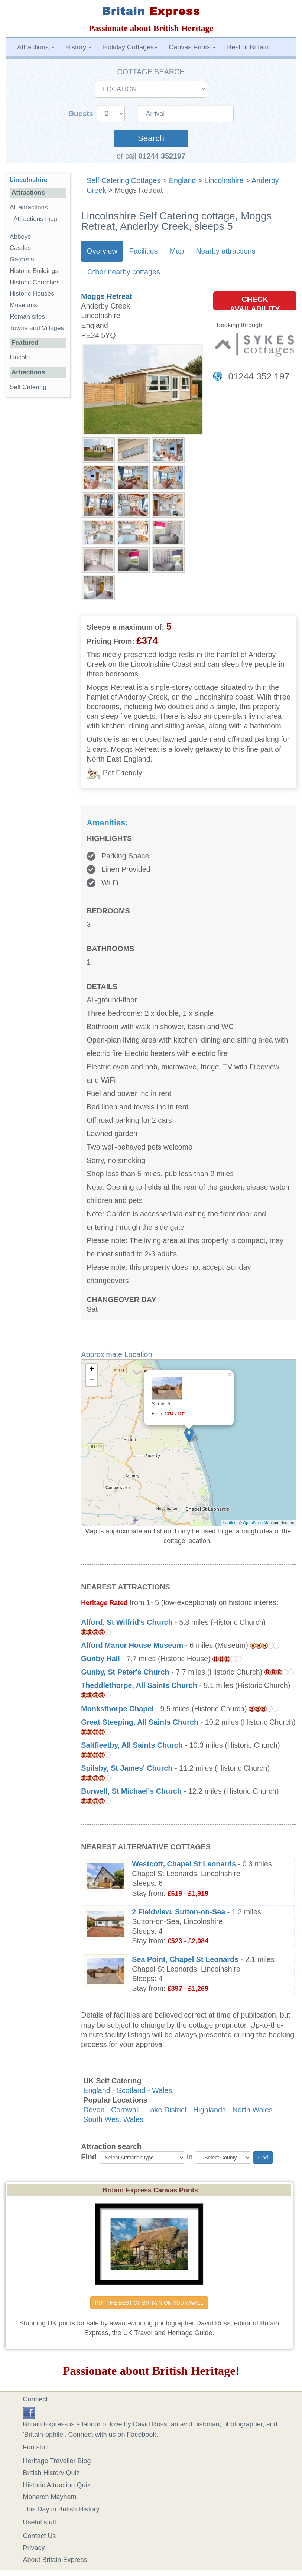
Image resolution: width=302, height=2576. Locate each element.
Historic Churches (35, 282)
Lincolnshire (224, 180)
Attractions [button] (35, 47)
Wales (162, 2090)
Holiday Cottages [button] (130, 47)
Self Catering (28, 387)
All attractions (29, 207)
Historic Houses (32, 293)
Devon (93, 2110)
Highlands (209, 2110)
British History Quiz (51, 2472)
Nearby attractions (226, 251)
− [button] (91, 1380)
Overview (102, 251)
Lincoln (20, 357)
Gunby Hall (100, 1658)
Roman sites (27, 316)
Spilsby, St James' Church (126, 1768)
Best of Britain (248, 47)
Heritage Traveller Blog (57, 2461)
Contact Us (39, 2536)
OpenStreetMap (257, 1522)
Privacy (34, 2547)
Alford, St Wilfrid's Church (126, 1622)
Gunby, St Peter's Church (125, 1672)
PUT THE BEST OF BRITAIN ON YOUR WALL (149, 2303)
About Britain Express (55, 2559)
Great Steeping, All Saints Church (139, 1722)
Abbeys (20, 236)
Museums (23, 305)
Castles (20, 247)
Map (177, 251)
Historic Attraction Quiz (57, 2485)
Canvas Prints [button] (192, 47)
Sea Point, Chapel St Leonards (185, 1959)
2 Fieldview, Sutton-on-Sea (178, 1912)
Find (89, 2157)
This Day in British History (61, 2509)
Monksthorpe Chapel (117, 1709)
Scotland (131, 2090)
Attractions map (35, 218)
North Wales (253, 2110)
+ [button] (91, 1369)
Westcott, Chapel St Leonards (184, 1864)
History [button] (78, 47)
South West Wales (113, 2119)
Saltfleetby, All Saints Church (132, 1745)
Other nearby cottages (123, 272)
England (182, 180)
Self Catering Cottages (123, 180)
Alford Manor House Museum (132, 1645)
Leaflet (229, 1522)
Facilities (143, 251)
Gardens (22, 259)
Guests (81, 114)
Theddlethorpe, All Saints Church (139, 1685)
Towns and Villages (37, 328)
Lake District (166, 2110)
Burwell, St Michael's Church (131, 1791)
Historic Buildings (34, 270)
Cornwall (125, 2110)
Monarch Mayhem (50, 2497)
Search (151, 138)
